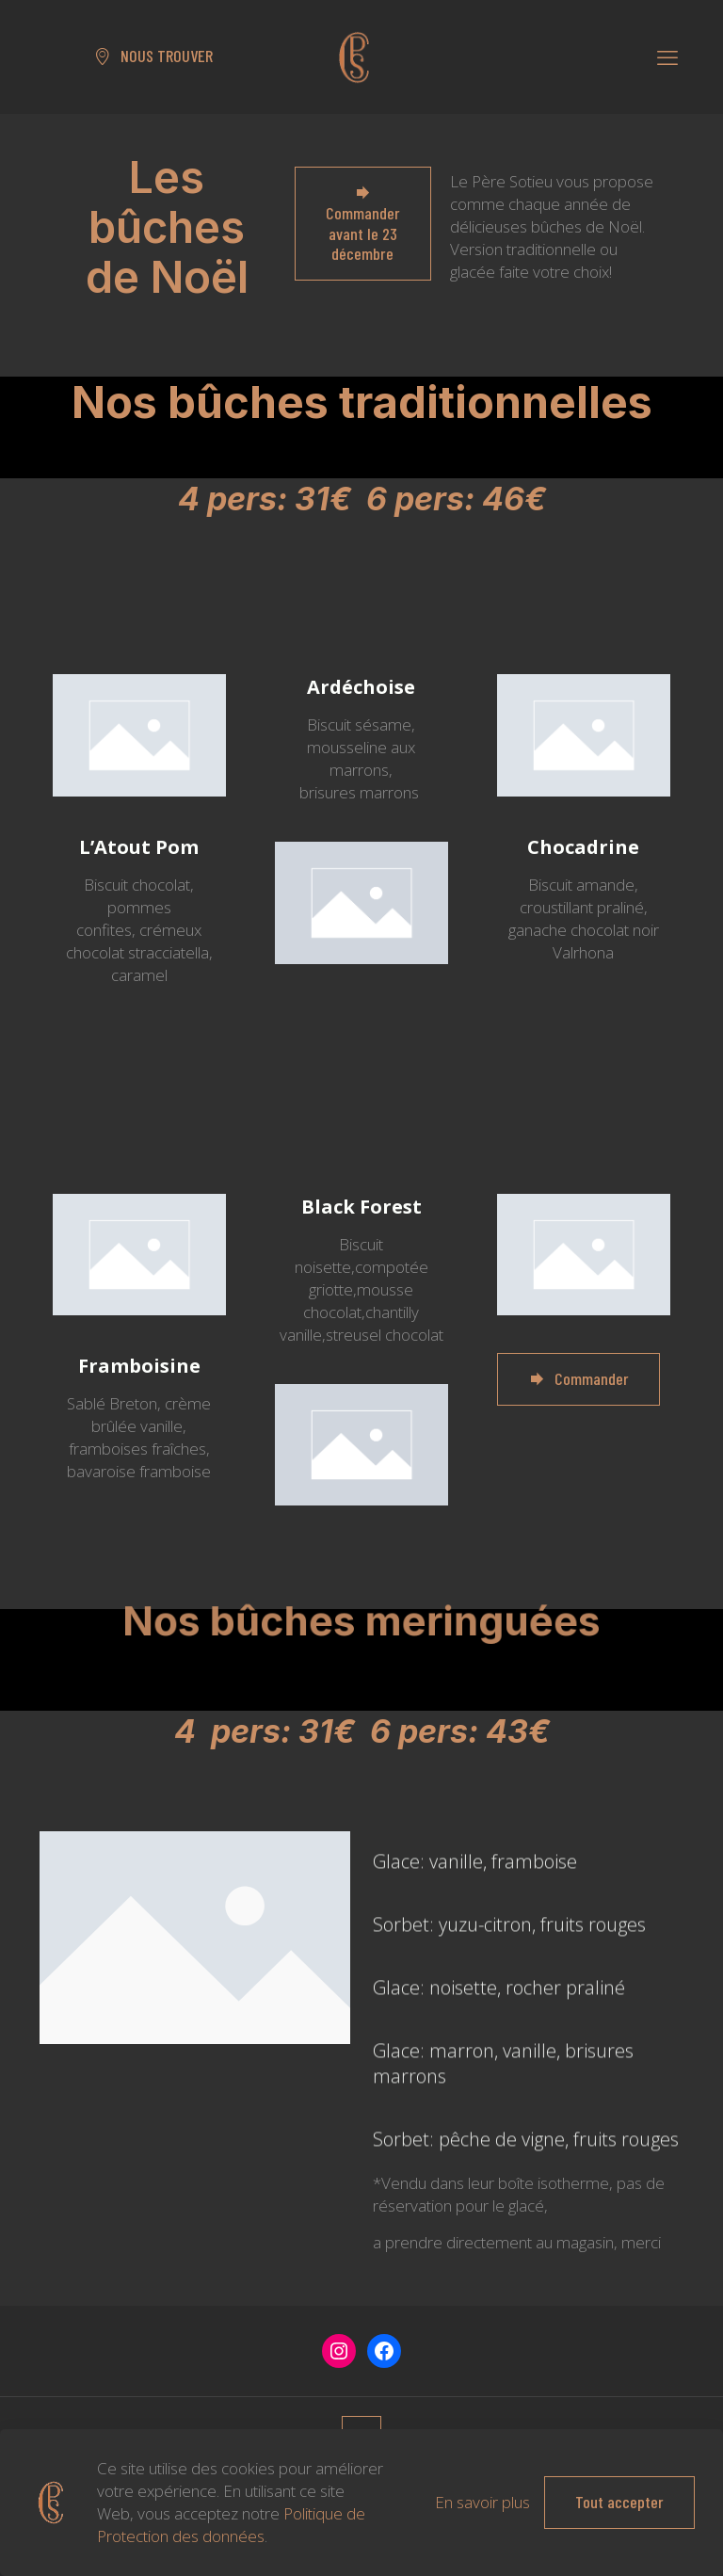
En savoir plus (482, 2502)
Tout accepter (619, 2501)
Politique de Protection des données (231, 2525)
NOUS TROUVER (153, 56)
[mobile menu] (667, 56)
